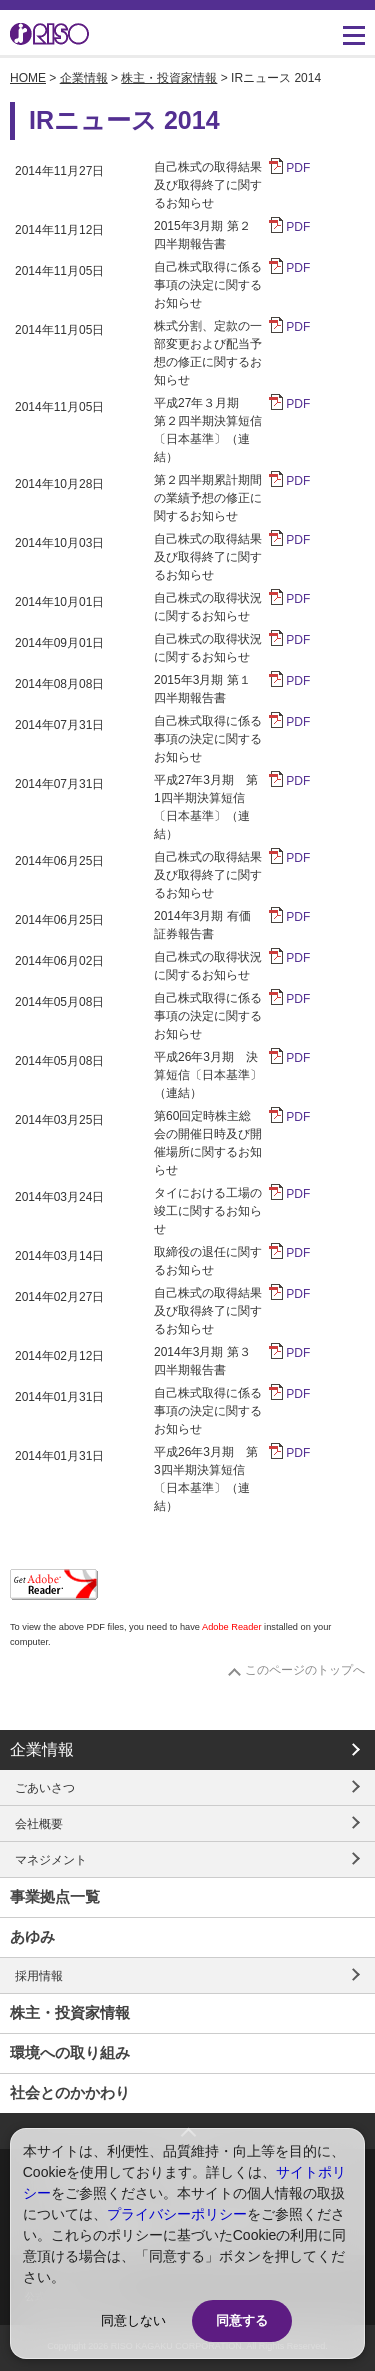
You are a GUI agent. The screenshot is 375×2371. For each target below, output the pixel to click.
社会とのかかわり (70, 2092)
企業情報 (84, 78)
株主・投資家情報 (169, 78)
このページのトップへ (305, 1670)
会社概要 (39, 1824)
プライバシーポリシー (177, 2214)
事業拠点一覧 (55, 1896)
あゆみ (32, 1936)
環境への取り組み (70, 2052)
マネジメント (51, 1860)
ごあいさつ (45, 1788)
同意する (242, 2320)
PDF (298, 168)
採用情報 (39, 1976)
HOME (28, 78)
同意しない (133, 2320)
